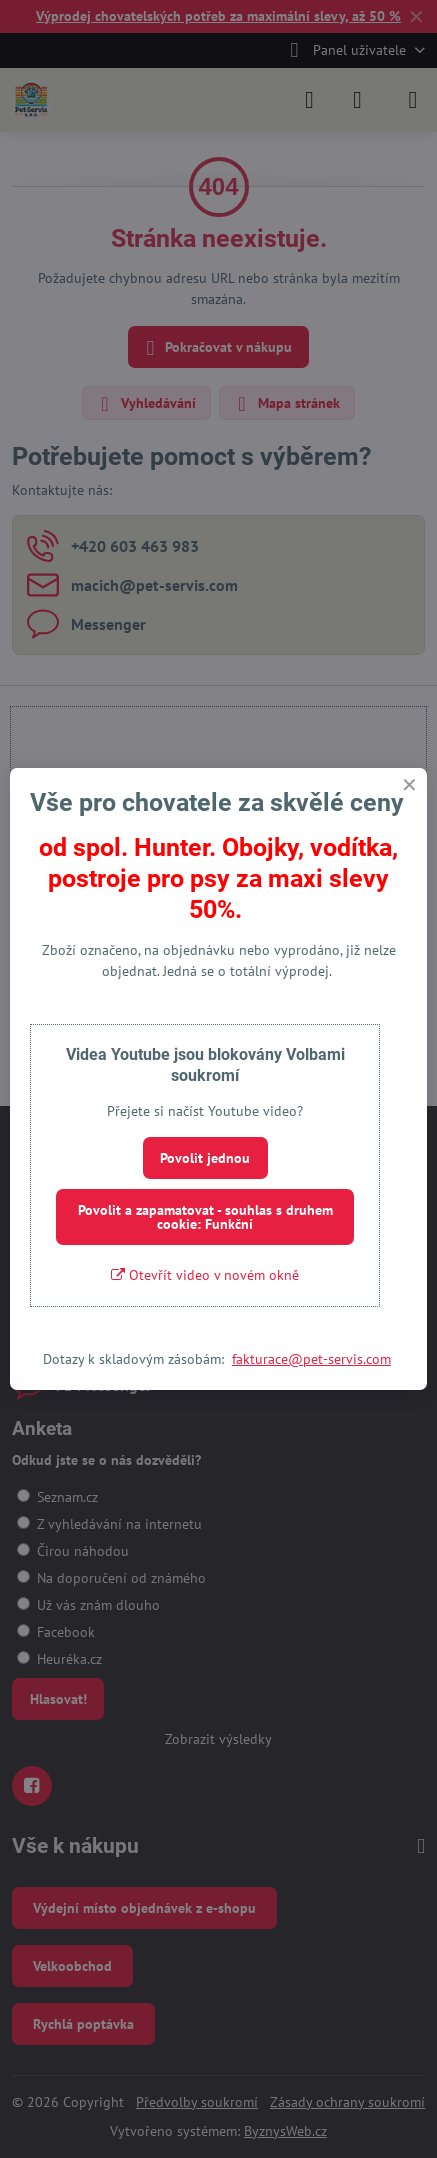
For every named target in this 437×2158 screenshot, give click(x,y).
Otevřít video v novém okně (205, 1275)
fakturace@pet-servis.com (311, 1359)
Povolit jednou (205, 1158)
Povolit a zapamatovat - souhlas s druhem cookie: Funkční (205, 1217)
